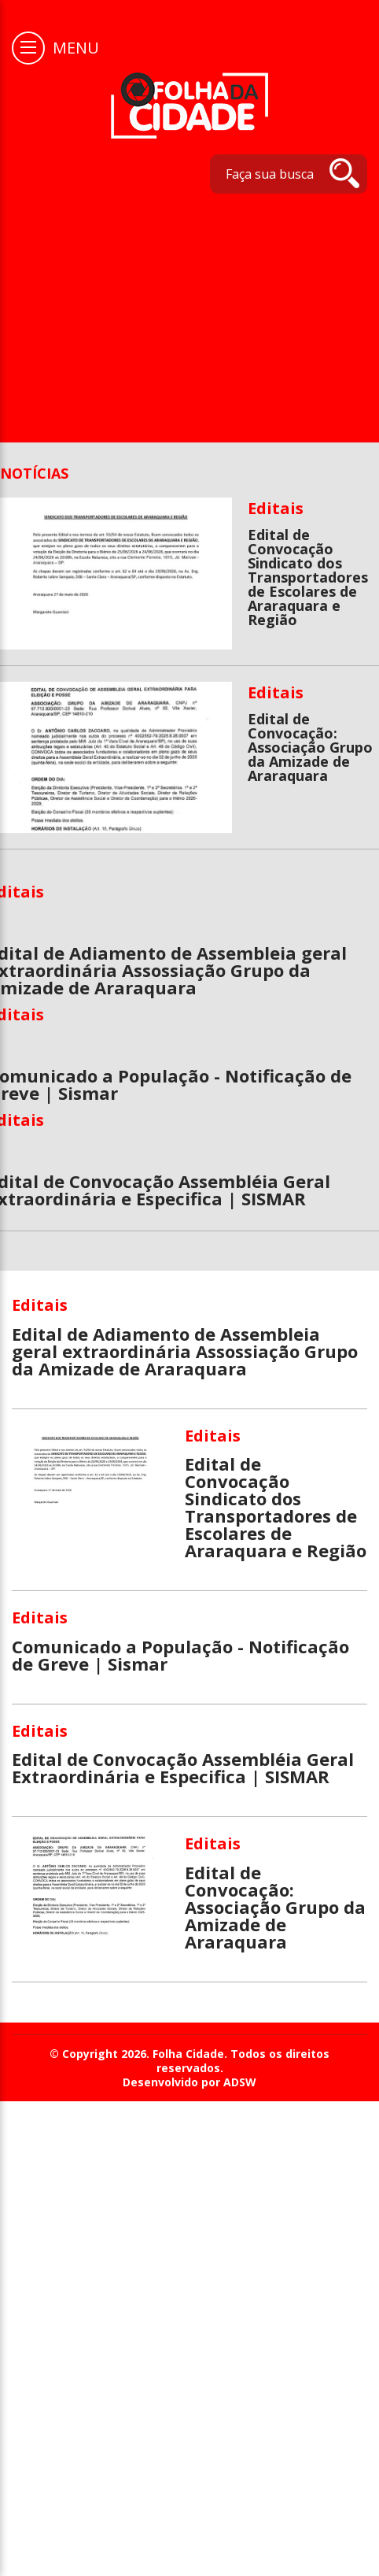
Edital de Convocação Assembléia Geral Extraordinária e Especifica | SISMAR (183, 1767)
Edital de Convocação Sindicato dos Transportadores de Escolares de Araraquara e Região (308, 577)
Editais (276, 508)
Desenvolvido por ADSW (189, 2082)
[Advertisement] (183, 310)
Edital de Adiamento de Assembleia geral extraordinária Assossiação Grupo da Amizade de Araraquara (185, 1351)
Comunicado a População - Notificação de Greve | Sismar (180, 1655)
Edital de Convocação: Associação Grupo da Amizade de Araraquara (310, 747)
